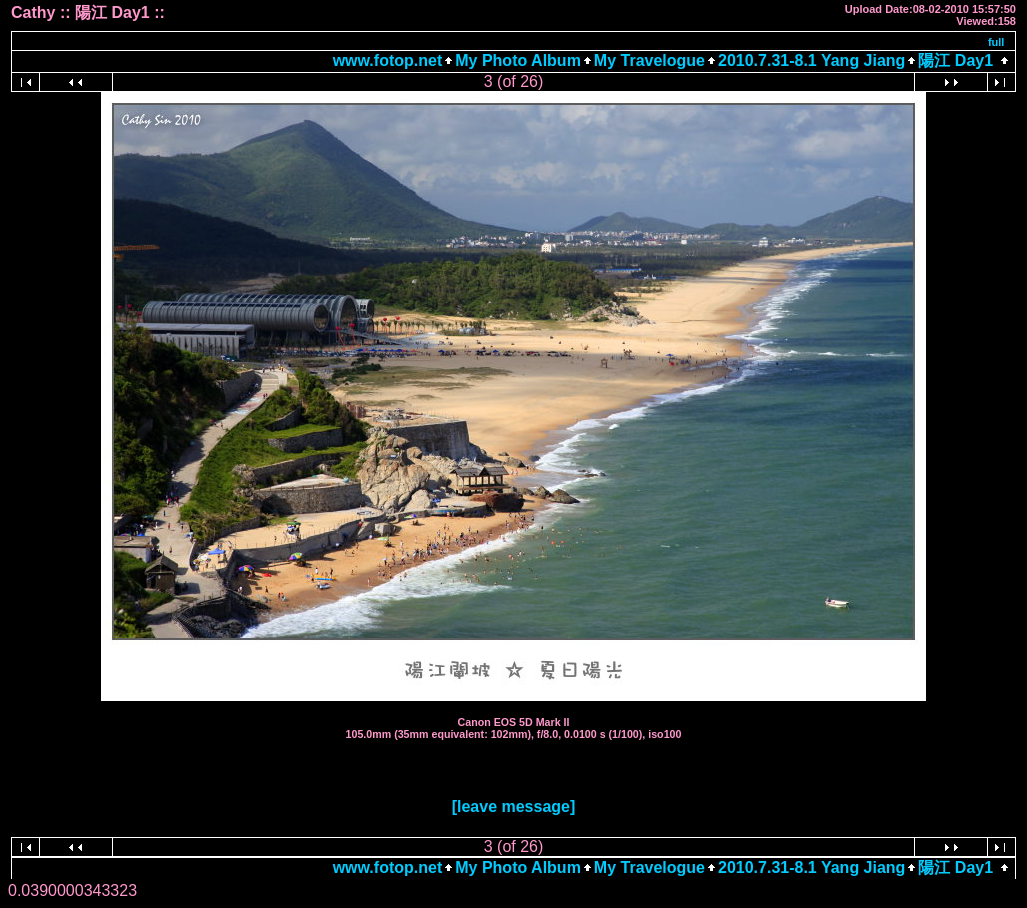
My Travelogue (649, 60)
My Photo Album (518, 60)
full (996, 42)
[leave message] (514, 806)
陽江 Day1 (955, 60)
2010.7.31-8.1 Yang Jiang (811, 60)
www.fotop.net (388, 60)
